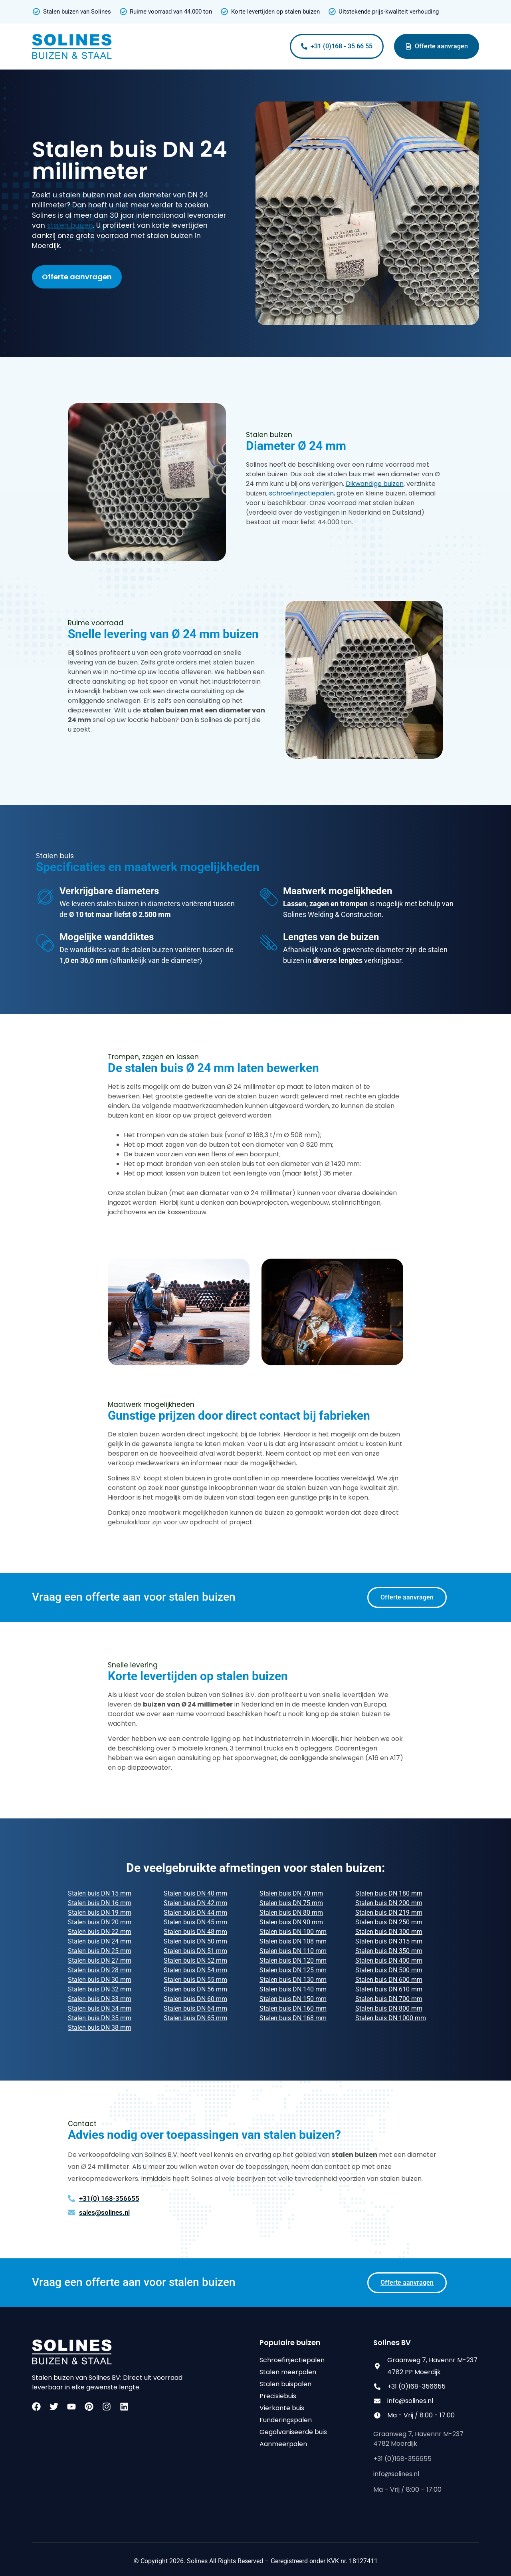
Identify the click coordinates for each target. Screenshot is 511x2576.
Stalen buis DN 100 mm (293, 1931)
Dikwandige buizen (375, 483)
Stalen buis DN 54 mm (195, 1970)
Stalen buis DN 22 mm (99, 1931)
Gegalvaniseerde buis (293, 2432)
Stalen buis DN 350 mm (388, 1951)
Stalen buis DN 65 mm (195, 2018)
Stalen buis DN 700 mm (388, 1999)
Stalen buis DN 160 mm (293, 2008)
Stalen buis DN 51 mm (195, 1951)
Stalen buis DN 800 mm (388, 2008)
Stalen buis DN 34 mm (99, 2008)
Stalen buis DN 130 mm (293, 1979)
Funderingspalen (285, 2420)
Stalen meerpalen (287, 2372)
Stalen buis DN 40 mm (195, 1893)
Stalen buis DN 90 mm (291, 1922)
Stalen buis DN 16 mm (99, 1903)
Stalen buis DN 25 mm (99, 1951)
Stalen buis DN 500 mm (388, 1970)
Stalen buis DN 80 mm (291, 1912)
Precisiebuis (277, 2396)
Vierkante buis (281, 2408)
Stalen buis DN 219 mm (388, 1912)
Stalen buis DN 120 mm (293, 1960)
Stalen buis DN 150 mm (293, 1999)
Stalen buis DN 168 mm (293, 2018)
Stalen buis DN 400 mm (388, 1960)
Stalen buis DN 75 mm (291, 1903)
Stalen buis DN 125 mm (293, 1970)
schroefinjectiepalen (301, 493)
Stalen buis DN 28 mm (99, 1970)
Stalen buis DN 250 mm (388, 1922)
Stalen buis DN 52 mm (195, 1960)
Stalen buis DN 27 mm (99, 1960)
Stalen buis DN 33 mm (99, 1999)
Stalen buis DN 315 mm (388, 1941)
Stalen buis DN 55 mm (195, 1979)
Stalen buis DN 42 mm (195, 1903)
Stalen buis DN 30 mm (99, 1979)
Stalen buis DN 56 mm (195, 1989)
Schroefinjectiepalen (292, 2360)
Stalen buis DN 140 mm (293, 1989)
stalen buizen (70, 225)
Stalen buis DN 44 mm (195, 1912)
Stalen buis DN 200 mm (388, 1903)
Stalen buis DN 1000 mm (390, 2018)
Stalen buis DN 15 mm (99, 1893)
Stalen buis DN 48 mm (195, 1931)
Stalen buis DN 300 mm (388, 1931)
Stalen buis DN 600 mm (388, 1979)
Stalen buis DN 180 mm (388, 1893)
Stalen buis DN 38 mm (99, 2027)
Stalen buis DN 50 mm (195, 1941)
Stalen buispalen (285, 2384)
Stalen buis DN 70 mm (291, 1893)
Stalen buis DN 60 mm (195, 1999)
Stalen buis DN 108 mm (293, 1941)
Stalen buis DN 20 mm (99, 1922)
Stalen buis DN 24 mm (99, 1941)
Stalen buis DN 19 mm (99, 1912)
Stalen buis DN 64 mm (195, 2008)
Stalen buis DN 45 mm (195, 1922)
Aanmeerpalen (283, 2444)
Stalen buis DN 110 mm (293, 1951)
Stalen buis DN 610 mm (388, 1989)
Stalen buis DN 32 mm (99, 1989)
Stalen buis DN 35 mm (99, 2018)
